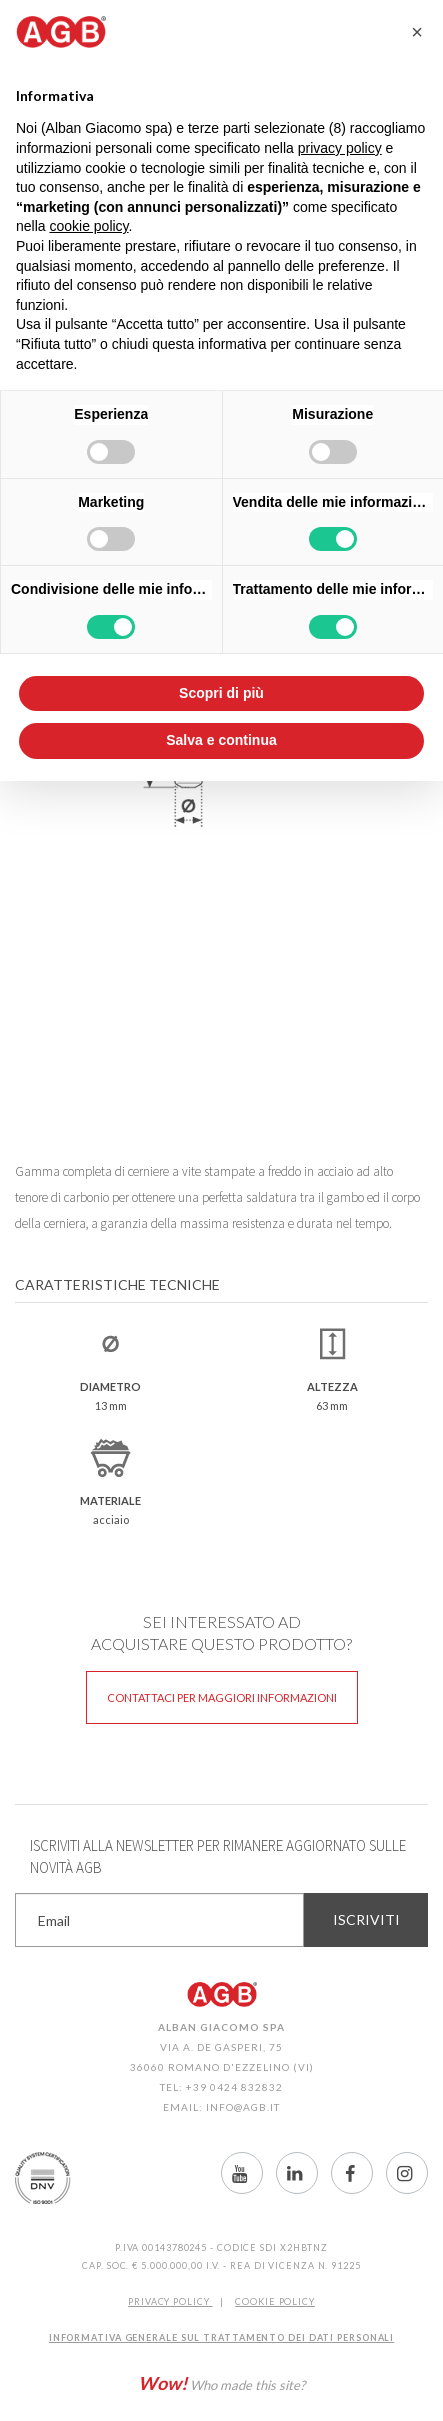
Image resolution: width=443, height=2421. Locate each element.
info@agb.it (243, 2107)
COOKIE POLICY (275, 2301)
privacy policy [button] (340, 148)
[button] (417, 32)
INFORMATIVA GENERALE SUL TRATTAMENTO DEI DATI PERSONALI (222, 2337)
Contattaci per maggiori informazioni (222, 1697)
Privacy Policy (170, 2301)
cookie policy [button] (88, 226)
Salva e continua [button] (221, 740)
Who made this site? (221, 2383)
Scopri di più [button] (221, 693)
